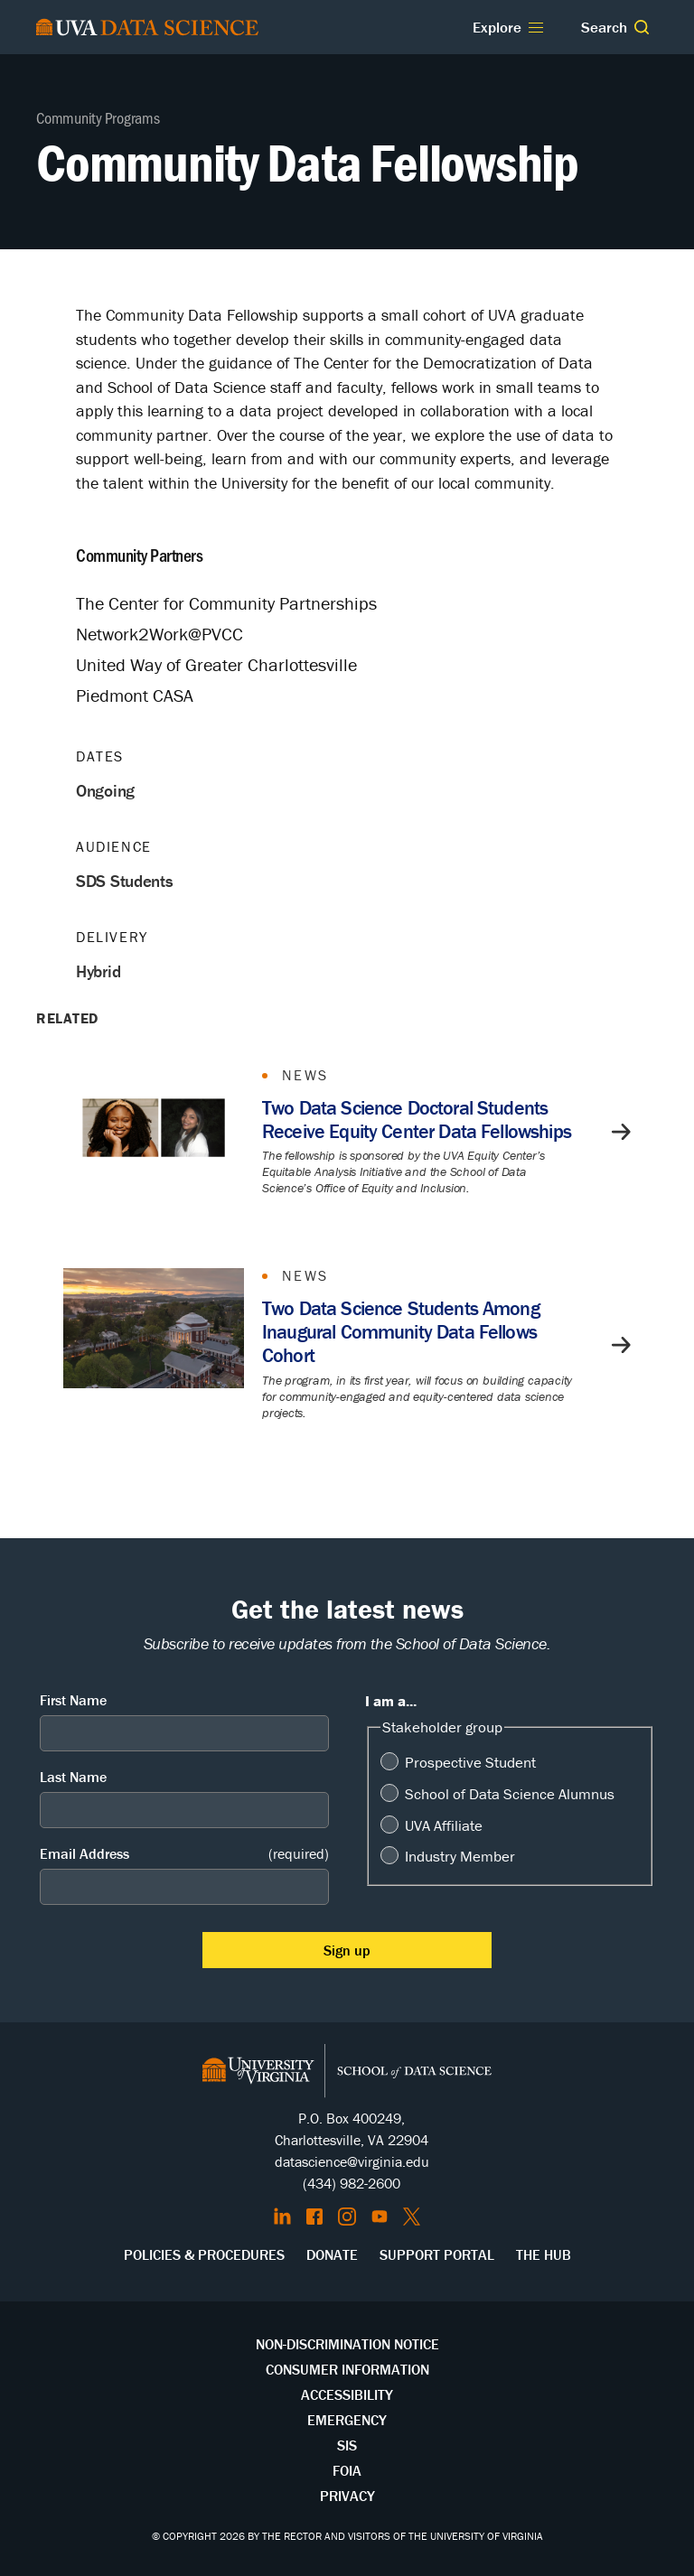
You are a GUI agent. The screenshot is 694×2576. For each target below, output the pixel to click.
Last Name (73, 1777)
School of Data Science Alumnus (509, 1794)
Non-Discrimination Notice (347, 2344)
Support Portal (437, 2254)
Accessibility (347, 2394)
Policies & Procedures (204, 2254)
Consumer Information (347, 2369)
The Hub (543, 2254)
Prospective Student (470, 1762)
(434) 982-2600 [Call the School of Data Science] (351, 2183)
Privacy (347, 2496)
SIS (347, 2445)
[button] (641, 27)
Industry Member (460, 1856)
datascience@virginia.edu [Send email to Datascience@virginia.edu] (352, 2161)
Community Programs (98, 117)
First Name (73, 1700)
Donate (332, 2254)
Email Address (184, 1854)
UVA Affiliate (444, 1825)
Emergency (347, 2420)
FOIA (347, 2470)
